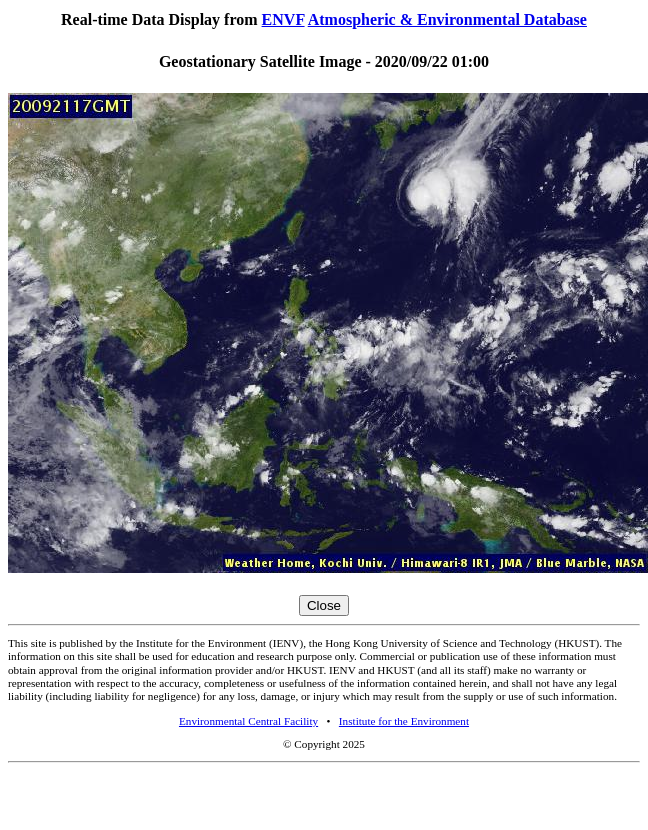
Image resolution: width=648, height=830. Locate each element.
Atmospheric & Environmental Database (447, 19)
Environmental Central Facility (248, 721)
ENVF (283, 19)
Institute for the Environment (404, 721)
